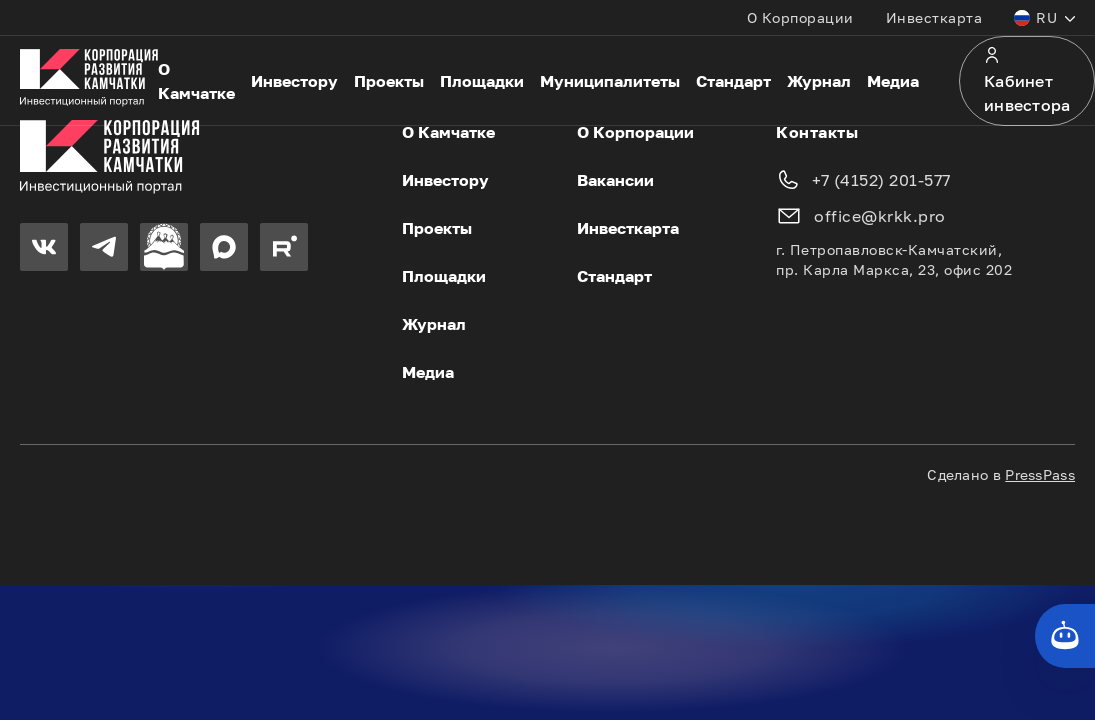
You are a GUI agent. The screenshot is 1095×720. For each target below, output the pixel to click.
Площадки (482, 81)
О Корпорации (800, 17)
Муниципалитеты (610, 81)
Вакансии (615, 180)
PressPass (1040, 474)
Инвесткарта (934, 17)
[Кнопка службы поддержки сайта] (1065, 636)
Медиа (893, 81)
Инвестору (294, 81)
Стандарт (733, 81)
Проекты (389, 81)
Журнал (819, 81)
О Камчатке (196, 81)
